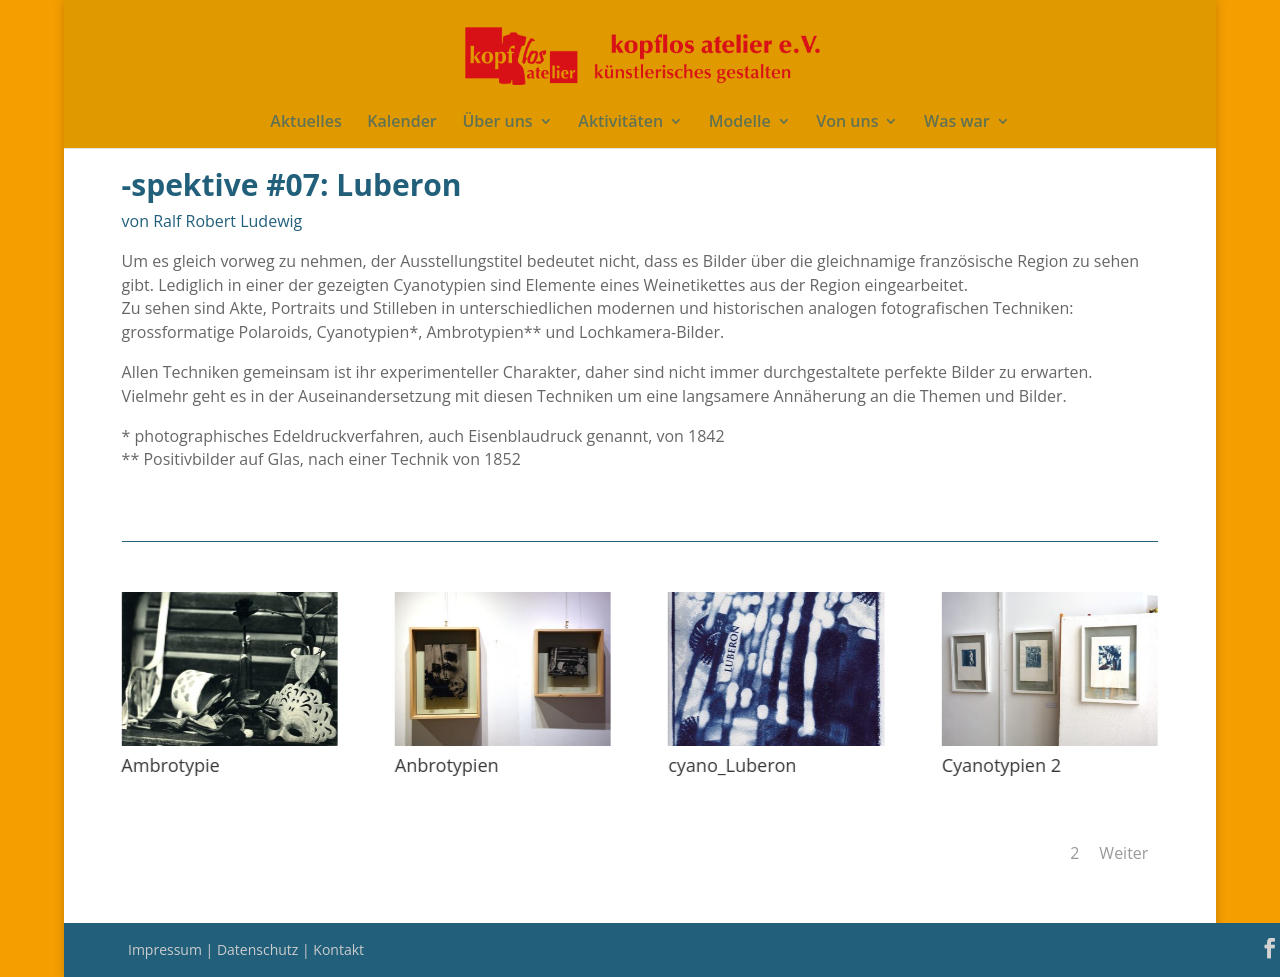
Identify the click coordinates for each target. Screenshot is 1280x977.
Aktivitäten (620, 123)
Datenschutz (259, 949)
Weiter (1123, 853)
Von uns (847, 123)
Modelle (740, 123)
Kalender (401, 123)
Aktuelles (305, 123)
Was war (957, 123)
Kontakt (338, 949)
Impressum (167, 949)
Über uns (497, 123)
